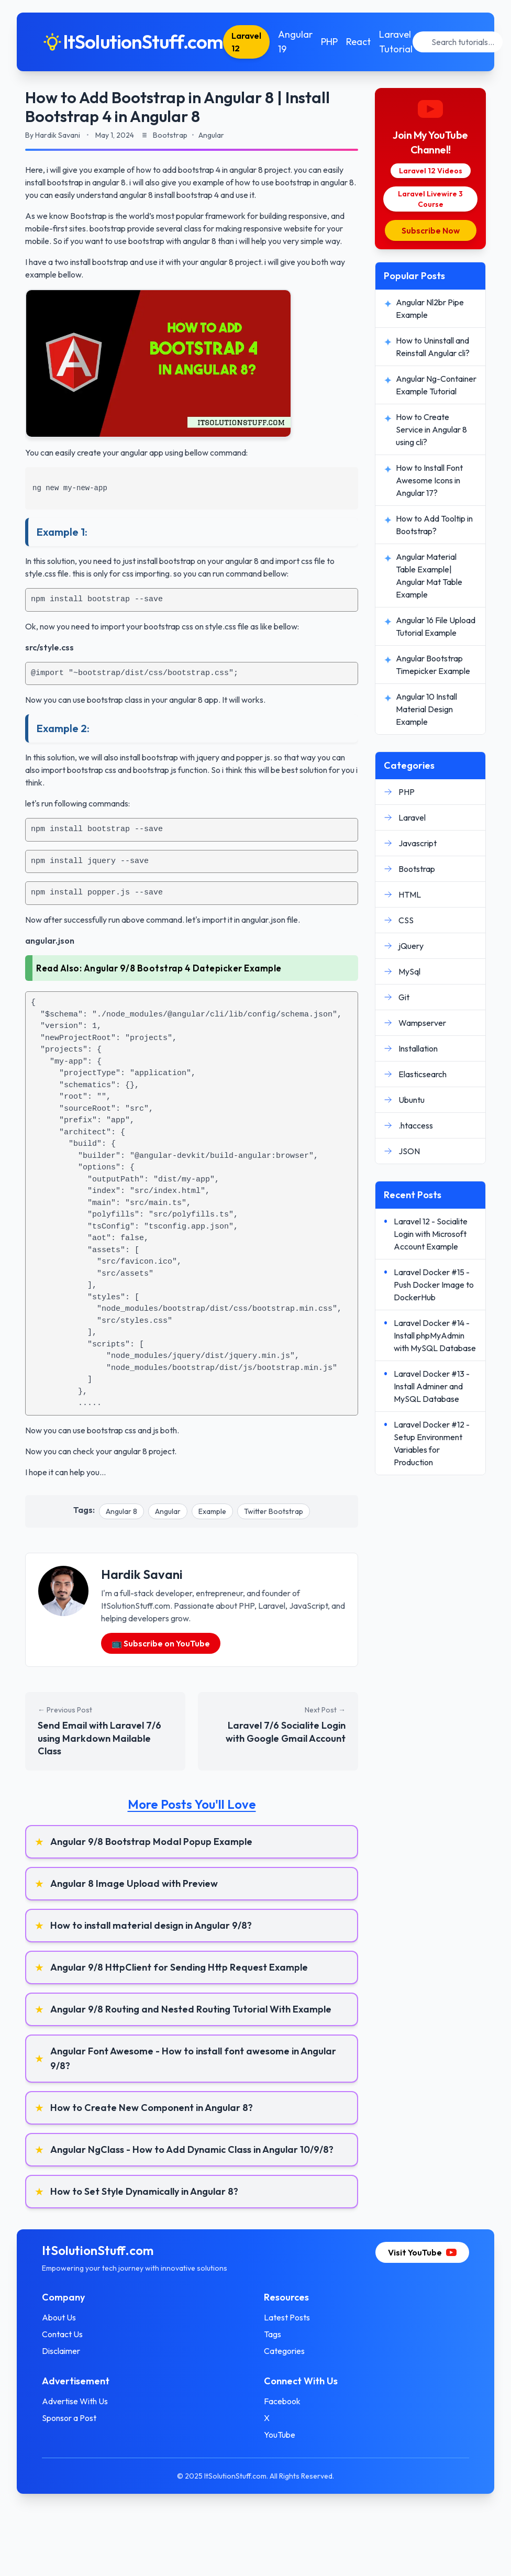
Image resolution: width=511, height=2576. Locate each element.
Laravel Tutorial (396, 41)
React (358, 42)
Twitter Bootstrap (273, 1511)
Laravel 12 (246, 41)
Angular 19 (295, 41)
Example (212, 1511)
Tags (272, 2334)
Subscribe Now (431, 230)
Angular (168, 1511)
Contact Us (62, 2334)
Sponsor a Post (69, 2418)
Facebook (282, 2401)
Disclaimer (61, 2351)
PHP (329, 42)
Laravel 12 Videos (430, 170)
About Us (59, 2317)
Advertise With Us (75, 2401)
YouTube (279, 2434)
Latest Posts (287, 2317)
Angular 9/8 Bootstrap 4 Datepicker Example (183, 968)
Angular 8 (121, 1511)
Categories (284, 2351)
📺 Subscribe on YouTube (161, 1643)
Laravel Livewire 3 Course (430, 199)
